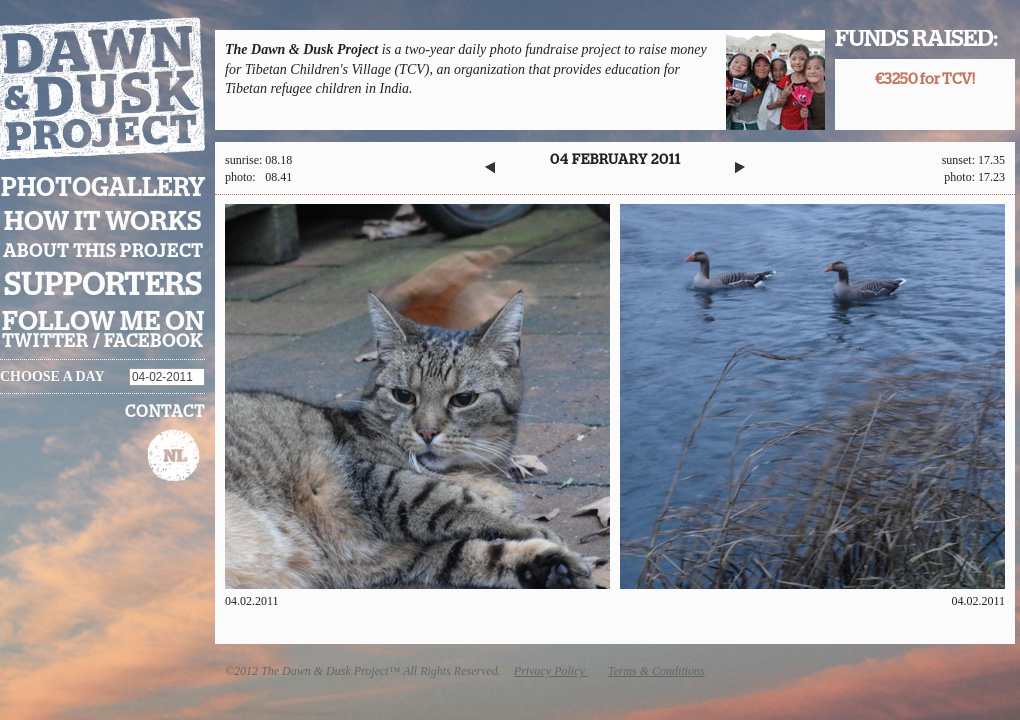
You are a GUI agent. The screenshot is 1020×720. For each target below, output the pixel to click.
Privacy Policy (551, 671)
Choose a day (52, 376)
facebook (153, 342)
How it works (103, 222)
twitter (45, 342)
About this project (103, 252)
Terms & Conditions (656, 671)
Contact (165, 412)
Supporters (103, 285)
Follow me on (103, 322)
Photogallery (103, 188)
